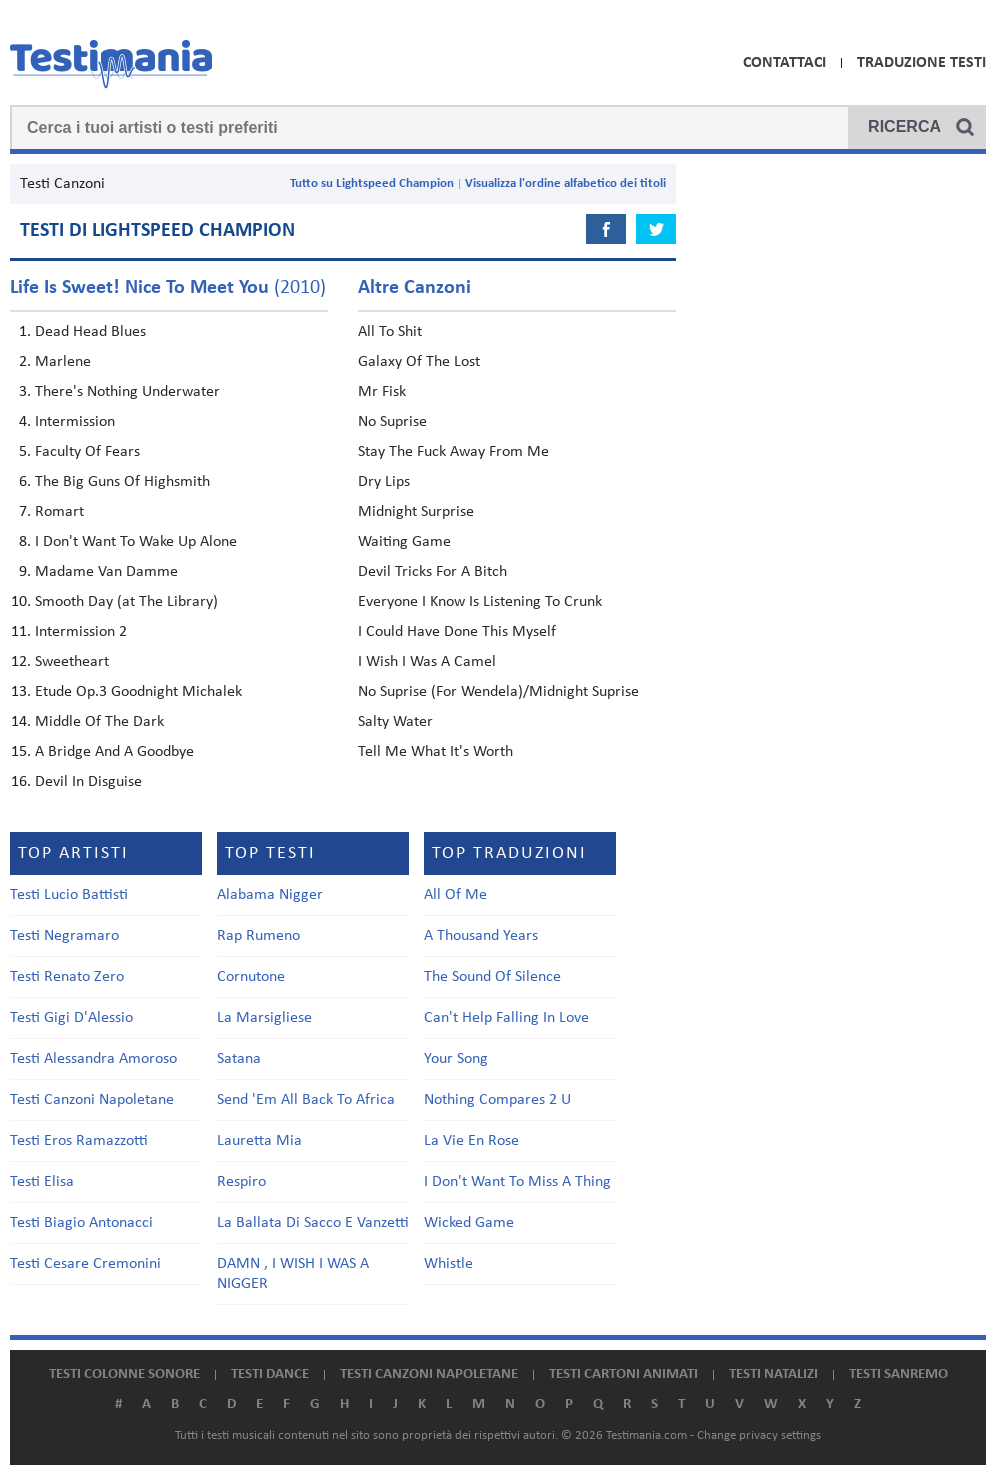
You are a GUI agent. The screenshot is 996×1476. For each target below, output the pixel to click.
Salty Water (395, 722)
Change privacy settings (759, 1435)
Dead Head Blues (90, 332)
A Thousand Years (481, 936)
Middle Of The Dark (99, 722)
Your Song (456, 1059)
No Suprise (392, 422)
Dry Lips (384, 482)
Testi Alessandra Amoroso (93, 1059)
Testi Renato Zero (67, 977)
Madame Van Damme (106, 572)
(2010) (168, 288)
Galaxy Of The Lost (419, 362)
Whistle (448, 1264)
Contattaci (784, 63)
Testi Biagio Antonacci (81, 1223)
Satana (239, 1059)
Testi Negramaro (64, 936)
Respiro (241, 1182)
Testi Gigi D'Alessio (71, 1018)
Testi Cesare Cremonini (85, 1264)
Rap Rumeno (258, 936)
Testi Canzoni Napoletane (92, 1100)
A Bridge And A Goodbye (114, 752)
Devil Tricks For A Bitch (432, 572)
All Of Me (455, 895)
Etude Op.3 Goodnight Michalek (138, 692)
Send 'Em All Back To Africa (306, 1100)
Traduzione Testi (921, 63)
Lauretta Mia (259, 1141)
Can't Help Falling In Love (506, 1018)
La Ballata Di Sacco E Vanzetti (313, 1223)
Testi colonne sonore (124, 1374)
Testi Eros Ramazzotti (79, 1141)
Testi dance (270, 1374)
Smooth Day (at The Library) (126, 602)
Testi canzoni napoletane (429, 1374)
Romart (59, 512)
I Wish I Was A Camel (427, 662)
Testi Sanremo (898, 1374)
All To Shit (390, 332)
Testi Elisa (42, 1182)
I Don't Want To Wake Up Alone (136, 542)
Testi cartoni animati (623, 1374)
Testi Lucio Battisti (69, 895)
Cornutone (251, 977)
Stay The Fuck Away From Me (453, 452)
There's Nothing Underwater (127, 392)
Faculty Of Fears (87, 452)
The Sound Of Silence (492, 977)
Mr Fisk (382, 392)
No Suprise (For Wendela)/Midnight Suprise (498, 692)
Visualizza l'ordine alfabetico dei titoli (565, 183)
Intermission (75, 422)
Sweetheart (72, 662)
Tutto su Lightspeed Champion (372, 183)
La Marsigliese (264, 1018)
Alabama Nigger (270, 895)
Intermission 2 (81, 632)
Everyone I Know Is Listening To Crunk (480, 602)
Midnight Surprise (416, 512)
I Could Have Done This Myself (457, 632)
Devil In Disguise (88, 782)
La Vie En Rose (471, 1141)
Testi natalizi (773, 1374)
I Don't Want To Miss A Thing (517, 1182)
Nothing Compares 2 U (497, 1100)
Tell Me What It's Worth (435, 752)
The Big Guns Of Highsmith (122, 482)
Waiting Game (404, 542)
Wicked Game (469, 1223)
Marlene (63, 362)
